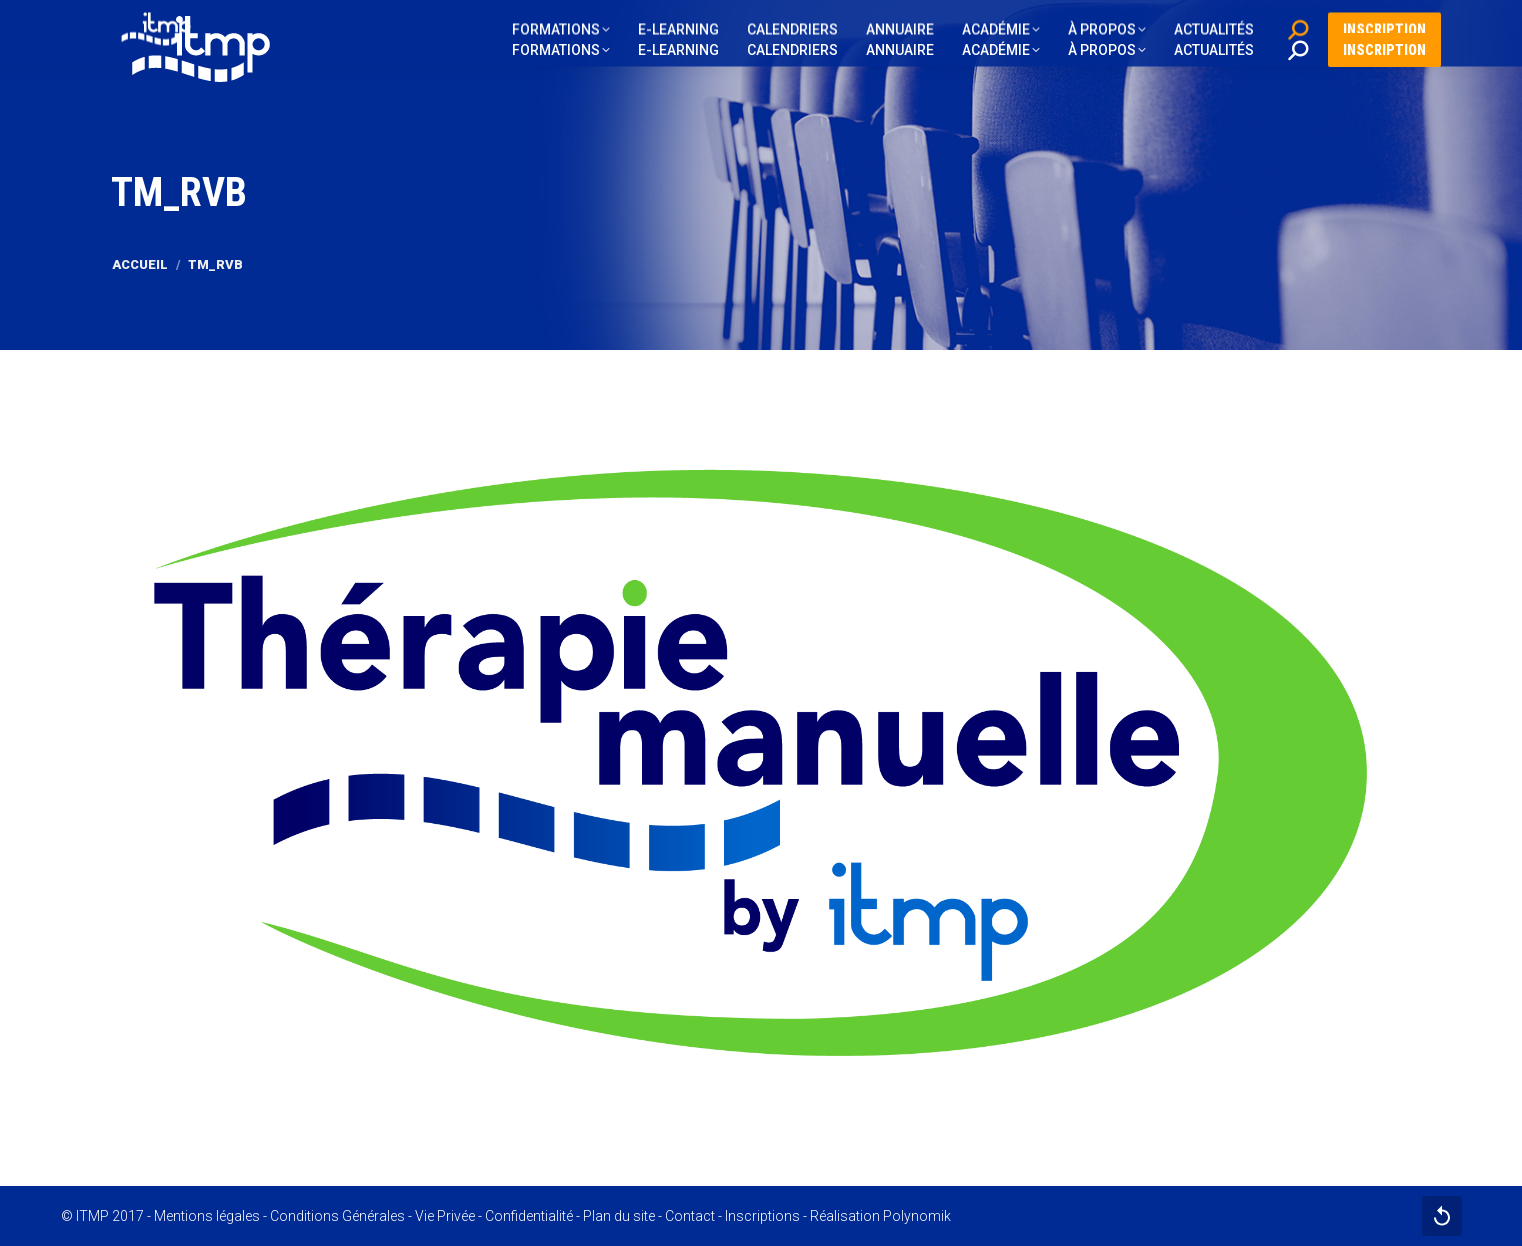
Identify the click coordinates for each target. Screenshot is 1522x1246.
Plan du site (619, 1216)
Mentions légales (207, 1216)
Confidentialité (529, 1216)
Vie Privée (445, 1216)
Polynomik (917, 1216)
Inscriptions (762, 1216)
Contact (690, 1216)
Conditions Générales (337, 1216)
